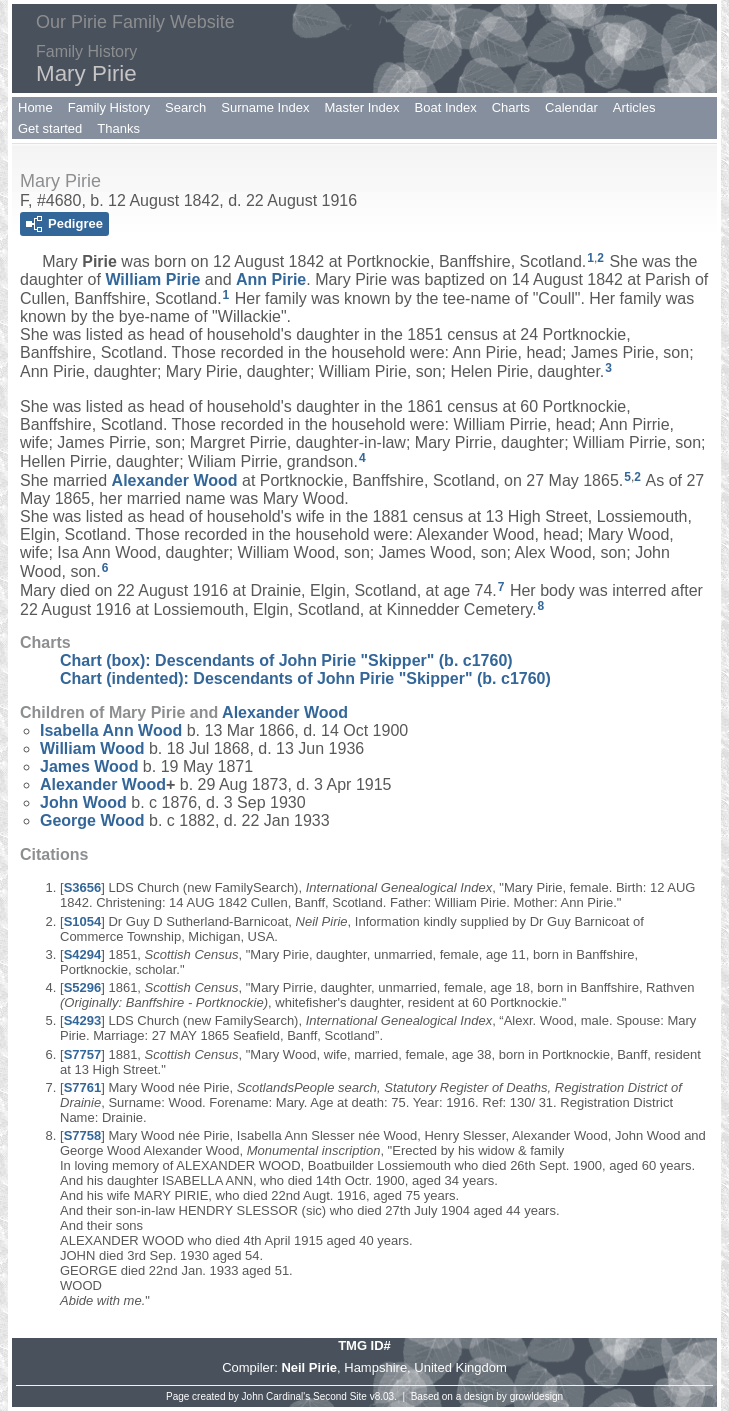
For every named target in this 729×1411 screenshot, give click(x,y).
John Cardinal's (276, 1396)
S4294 (83, 954)
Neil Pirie (309, 1367)
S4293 (83, 1020)
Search (185, 107)
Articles (634, 107)
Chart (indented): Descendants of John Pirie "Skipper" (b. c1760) (305, 678)
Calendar (571, 107)
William (152, 279)
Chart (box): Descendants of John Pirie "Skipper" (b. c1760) (286, 660)
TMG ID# (364, 1345)
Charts (511, 107)
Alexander (175, 480)
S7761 (83, 1087)
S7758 (83, 1135)
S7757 (83, 1054)
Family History (109, 107)
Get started (50, 128)
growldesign (536, 1396)
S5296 (83, 987)
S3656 (83, 887)
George (92, 820)
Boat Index (446, 107)
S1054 (83, 921)
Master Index (361, 107)
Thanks (118, 128)
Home (35, 107)
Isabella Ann (111, 730)
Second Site (340, 1396)
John (83, 802)
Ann (271, 279)
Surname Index (265, 107)
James (89, 766)
